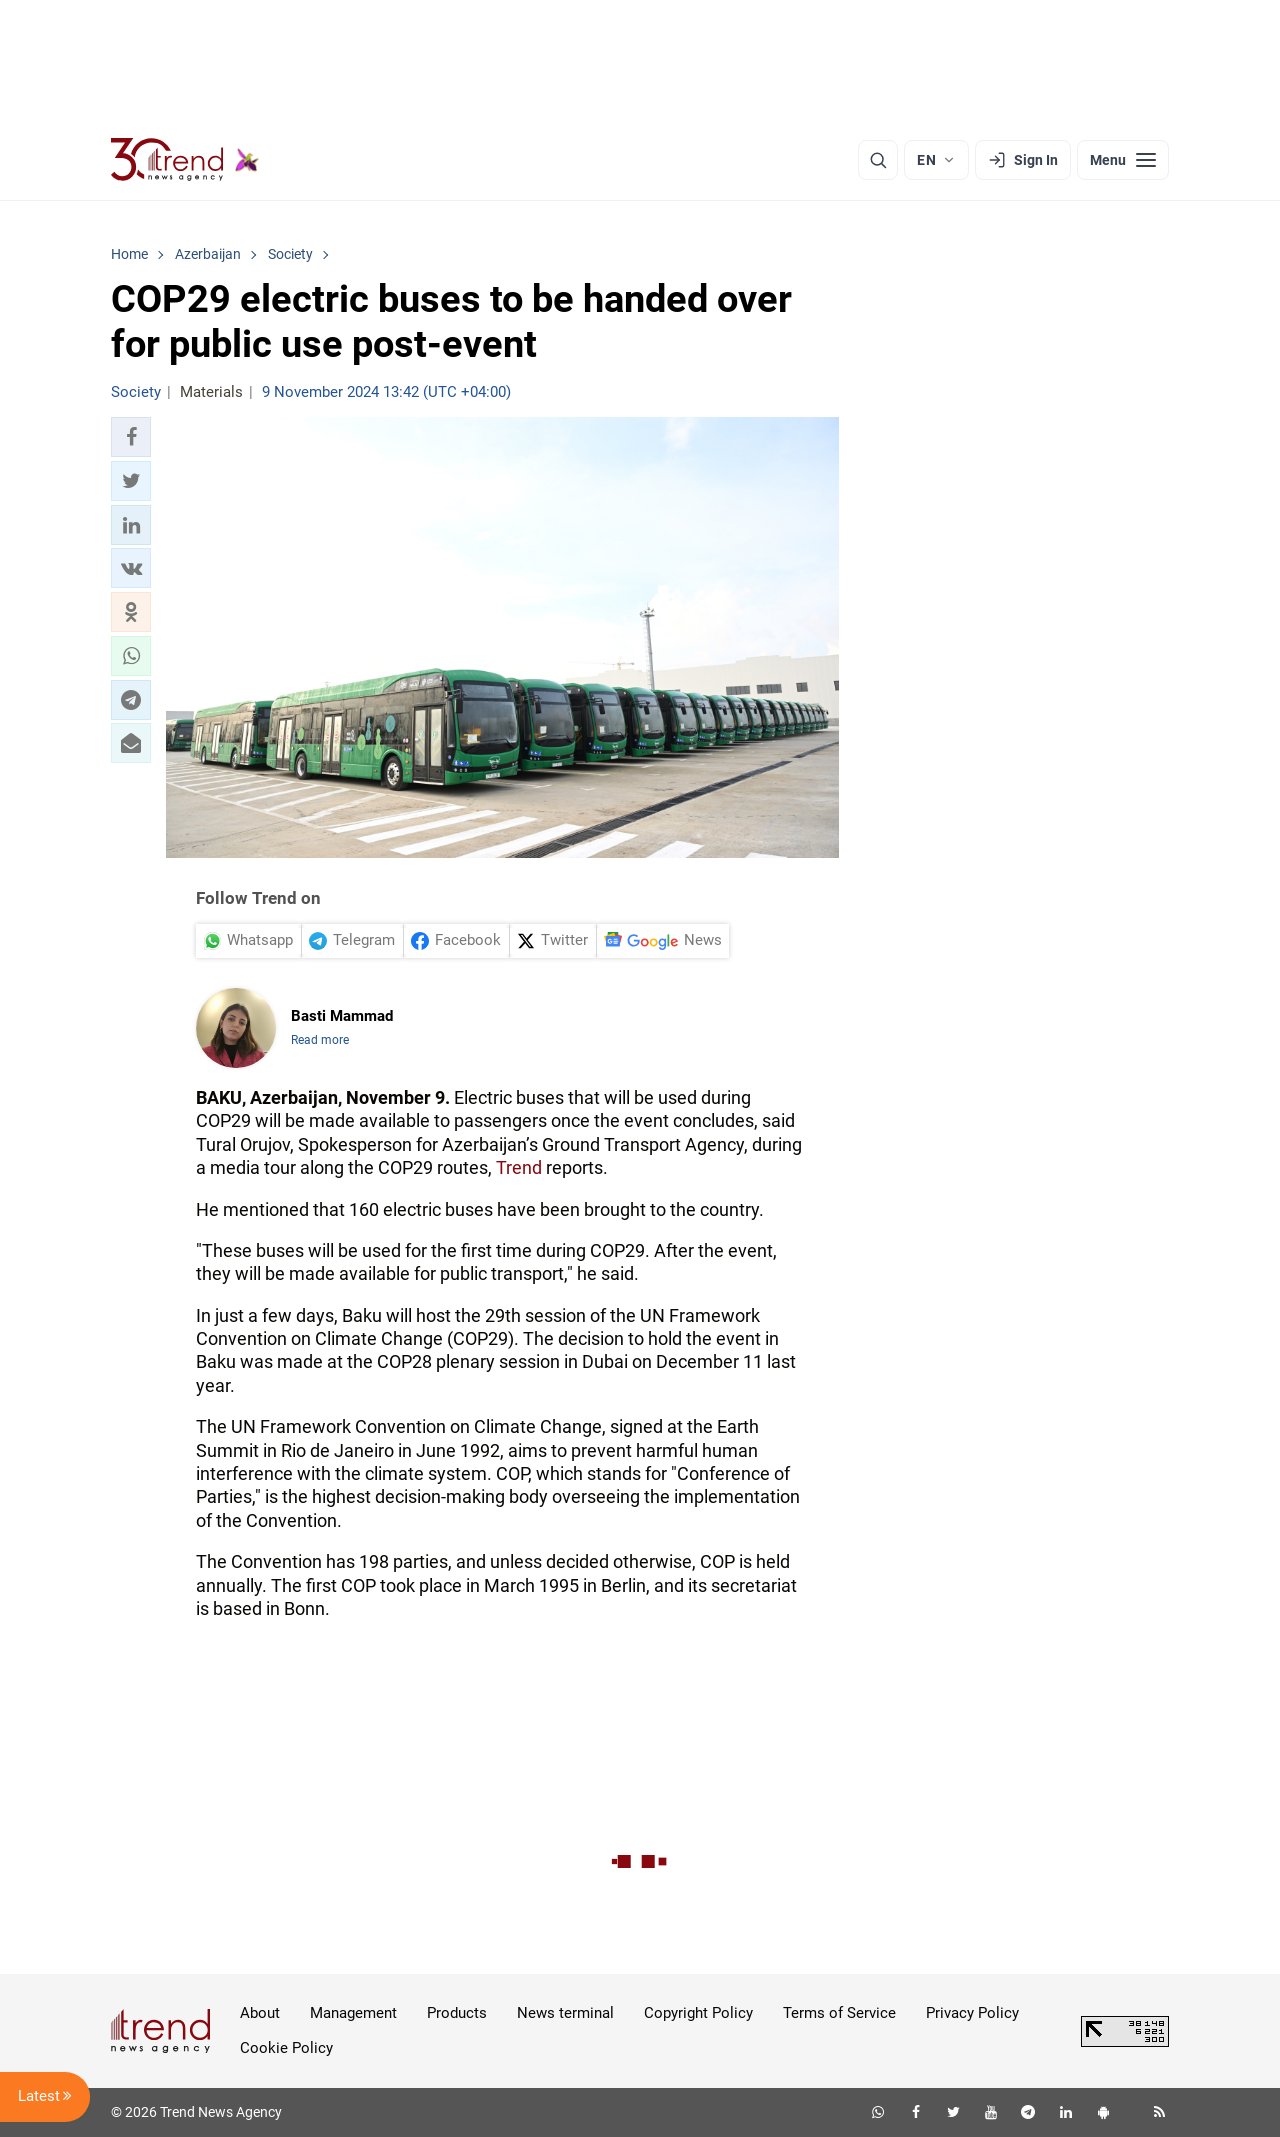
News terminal (565, 2013)
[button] (131, 437)
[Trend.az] (185, 160)
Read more (320, 1040)
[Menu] (1123, 160)
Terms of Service (839, 2013)
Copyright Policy (698, 2013)
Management (353, 2013)
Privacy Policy (972, 2013)
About (260, 2013)
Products (457, 2013)
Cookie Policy (286, 2048)
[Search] (878, 160)
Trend (519, 1167)
